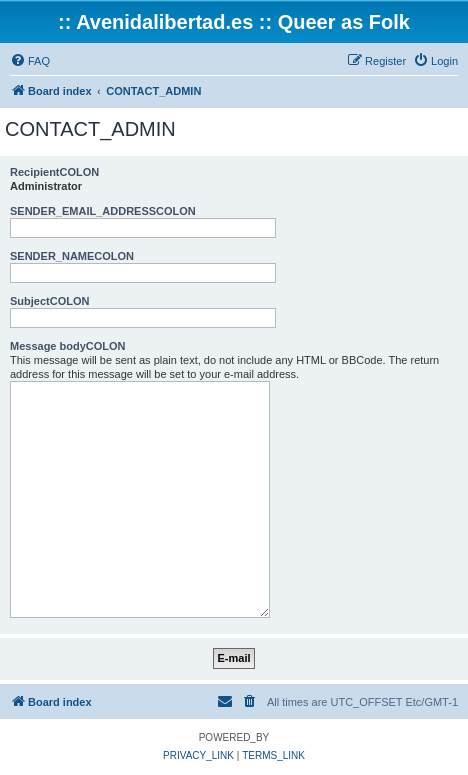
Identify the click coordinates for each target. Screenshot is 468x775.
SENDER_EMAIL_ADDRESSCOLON (103, 211)
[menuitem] (30, 61)
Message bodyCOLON (68, 346)
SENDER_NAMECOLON (72, 256)
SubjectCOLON (49, 301)
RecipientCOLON (54, 172)
